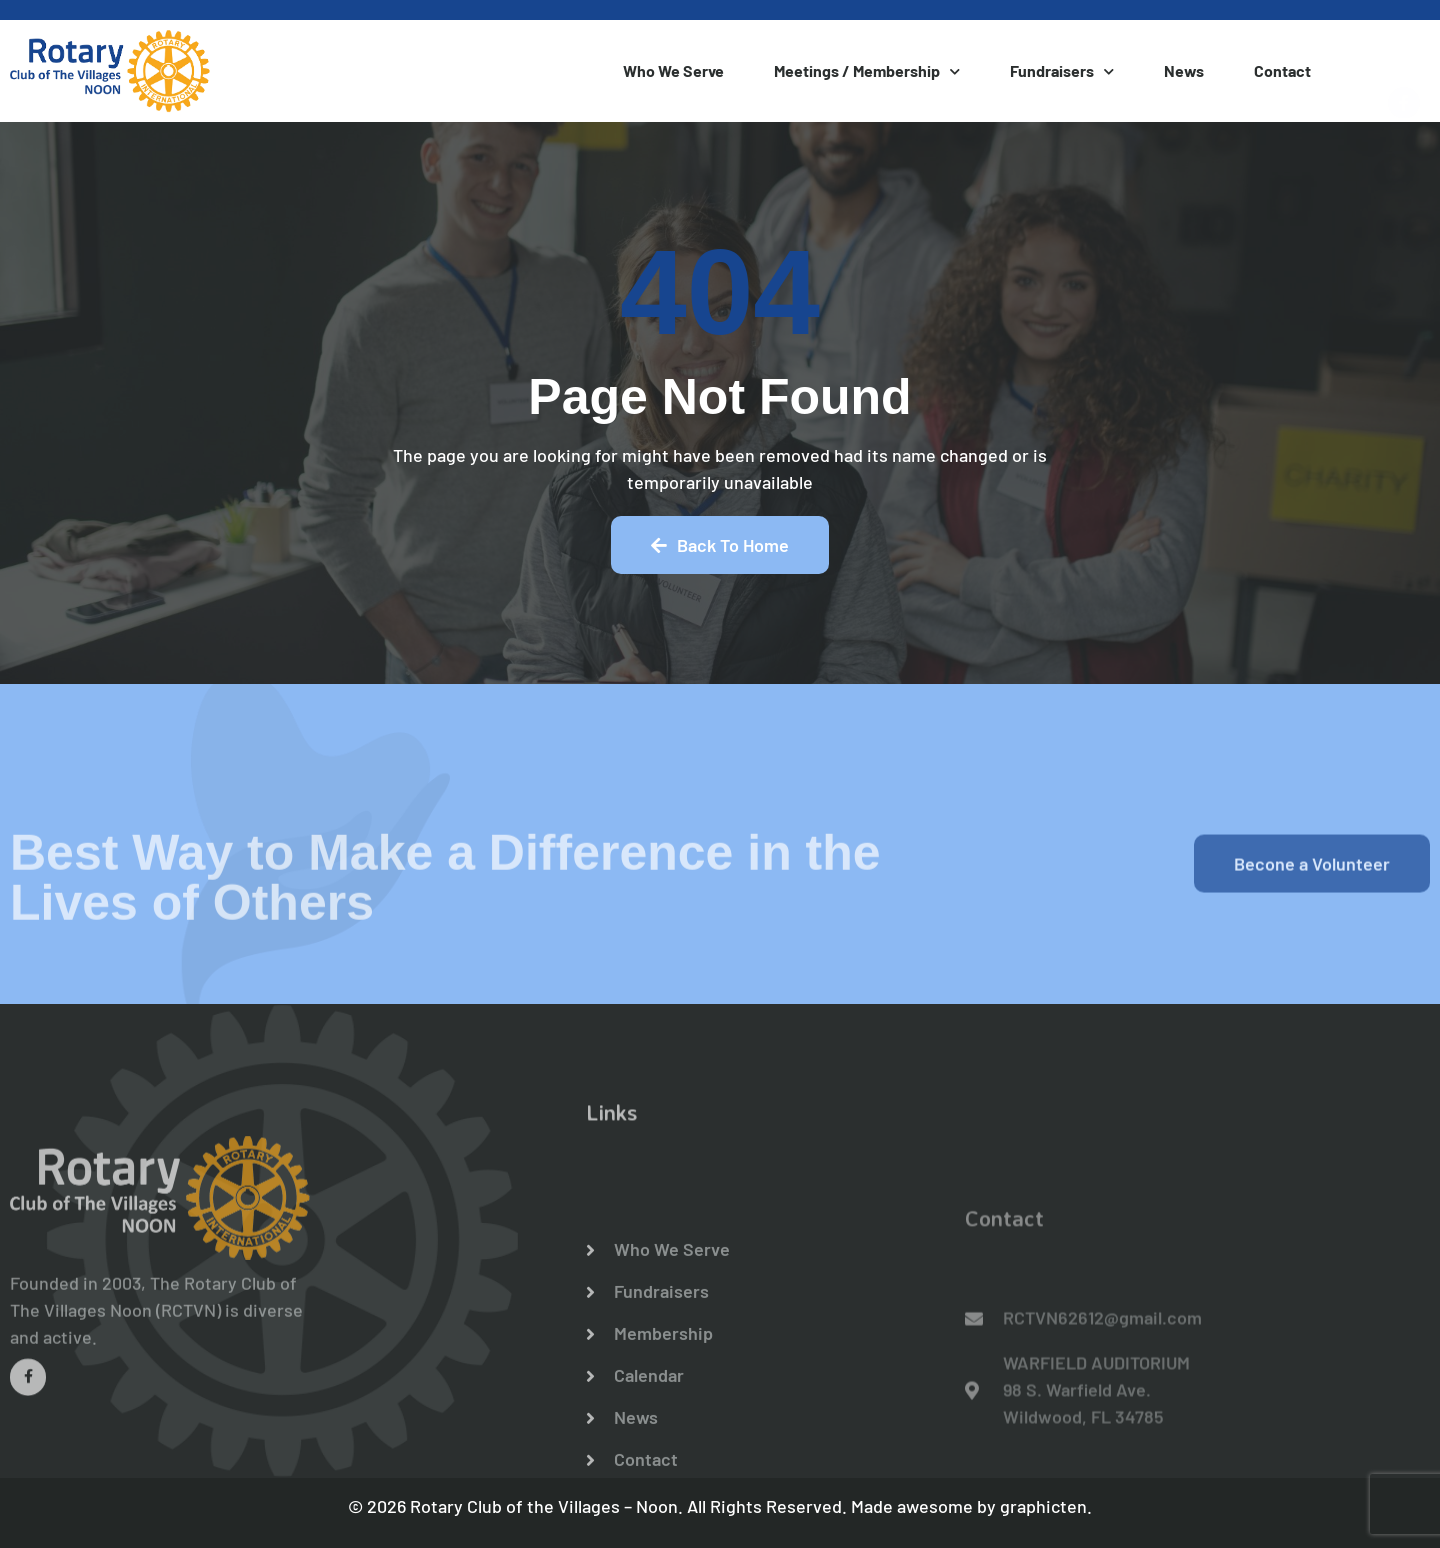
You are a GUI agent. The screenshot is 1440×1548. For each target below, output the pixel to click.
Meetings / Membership (867, 71)
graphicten (1043, 1506)
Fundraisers (1062, 71)
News (1184, 70)
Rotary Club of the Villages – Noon (544, 1506)
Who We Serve (673, 70)
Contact (1282, 70)
